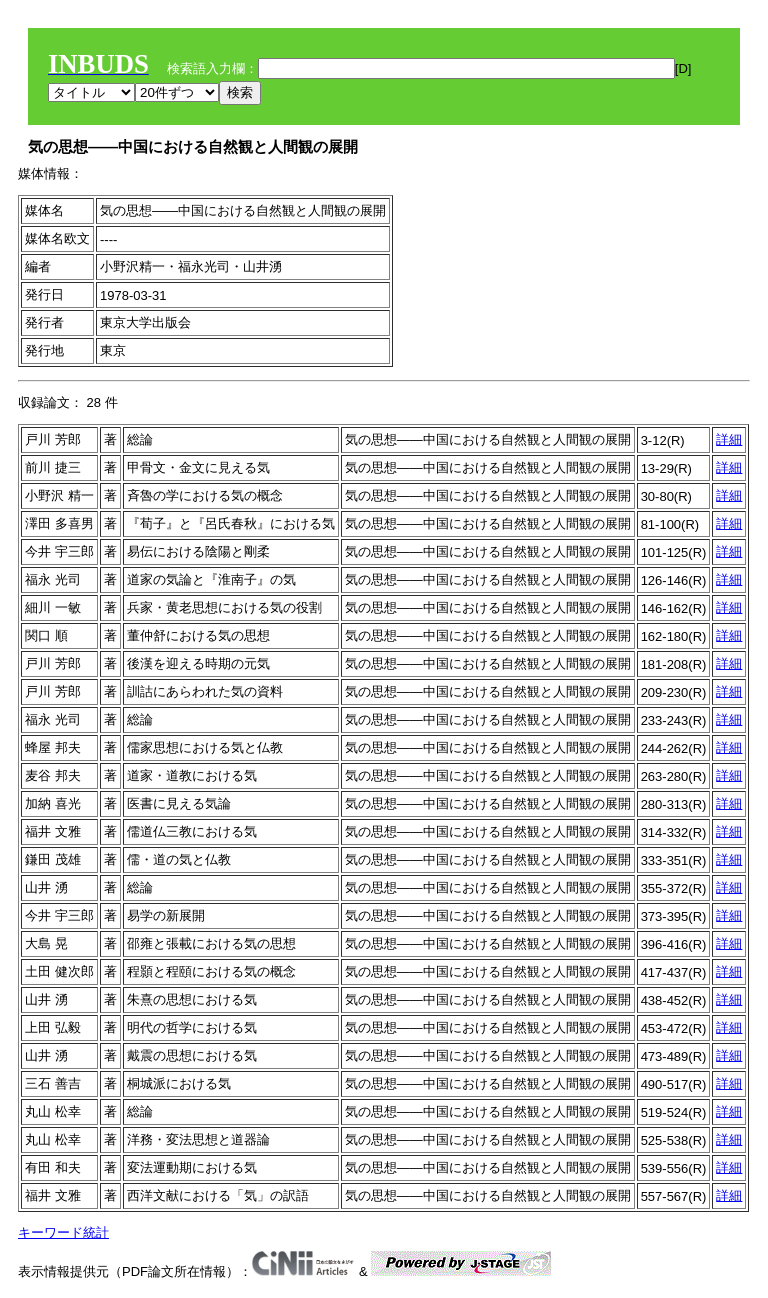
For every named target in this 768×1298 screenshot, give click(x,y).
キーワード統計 (63, 1232)
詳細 (729, 439)
